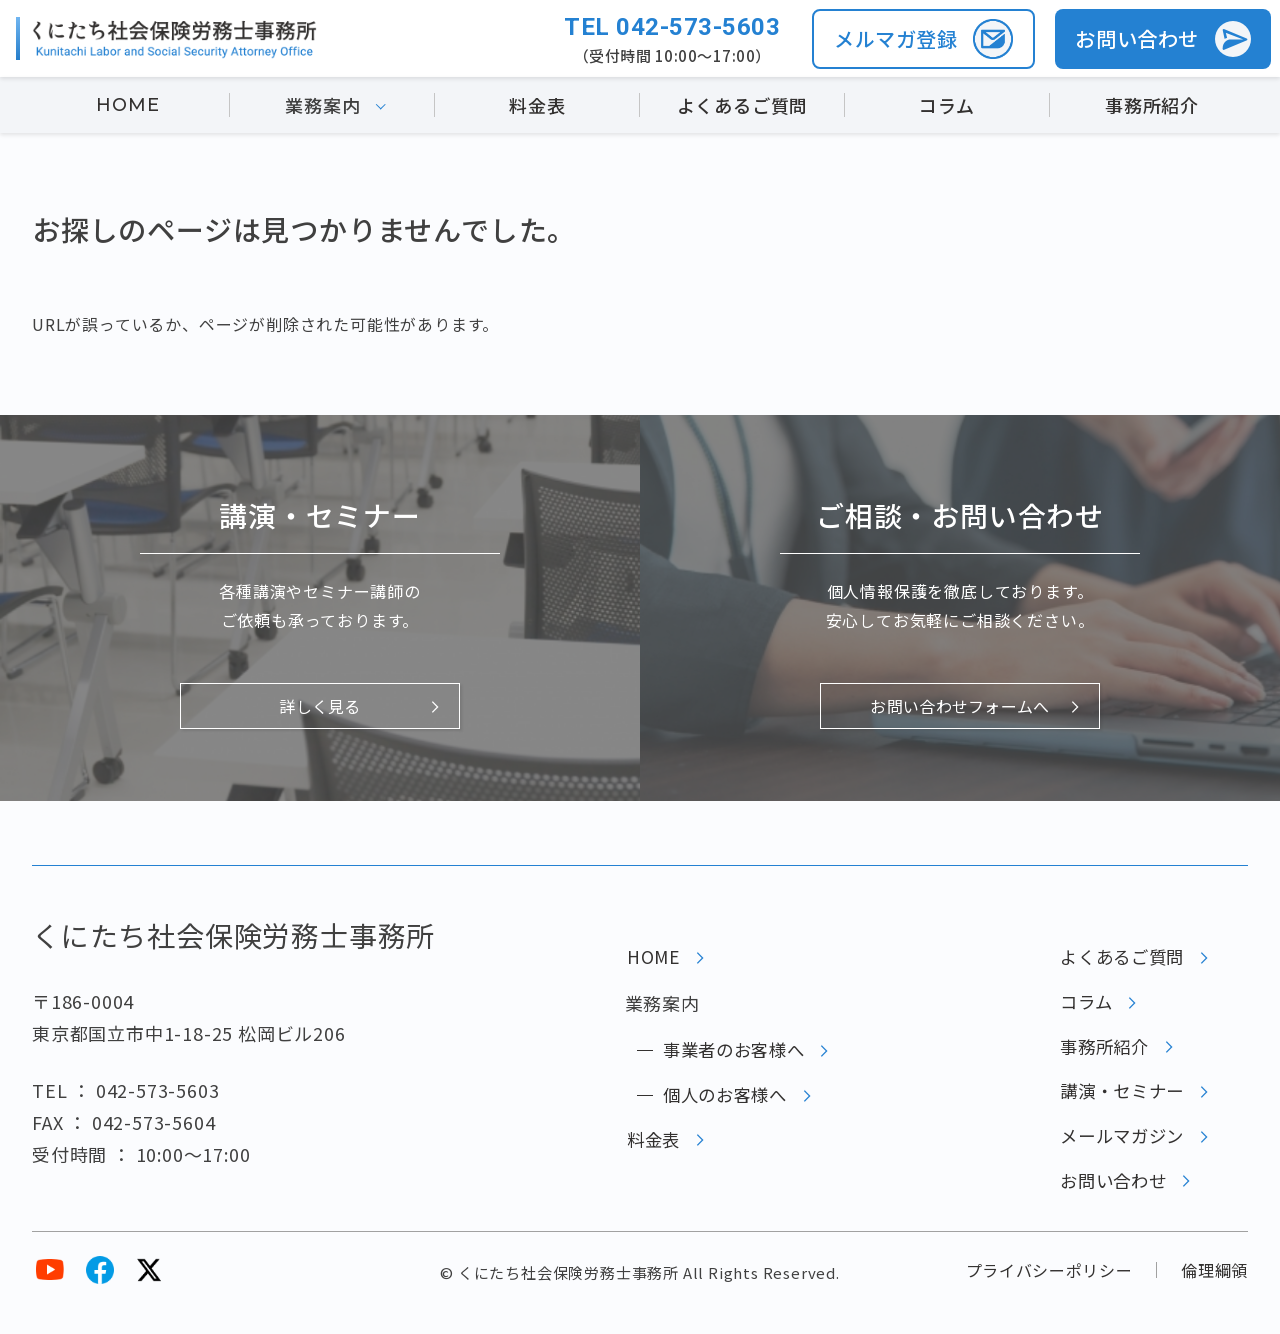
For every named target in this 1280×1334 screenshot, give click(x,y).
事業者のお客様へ (730, 1055)
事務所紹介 (1152, 108)
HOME (127, 108)
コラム (946, 108)
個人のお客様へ (721, 1104)
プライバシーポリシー (1048, 1292)
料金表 (537, 108)
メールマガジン (1118, 1152)
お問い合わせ (1108, 1200)
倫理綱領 (1214, 1292)
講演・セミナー (1118, 1104)
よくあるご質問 (743, 108)
